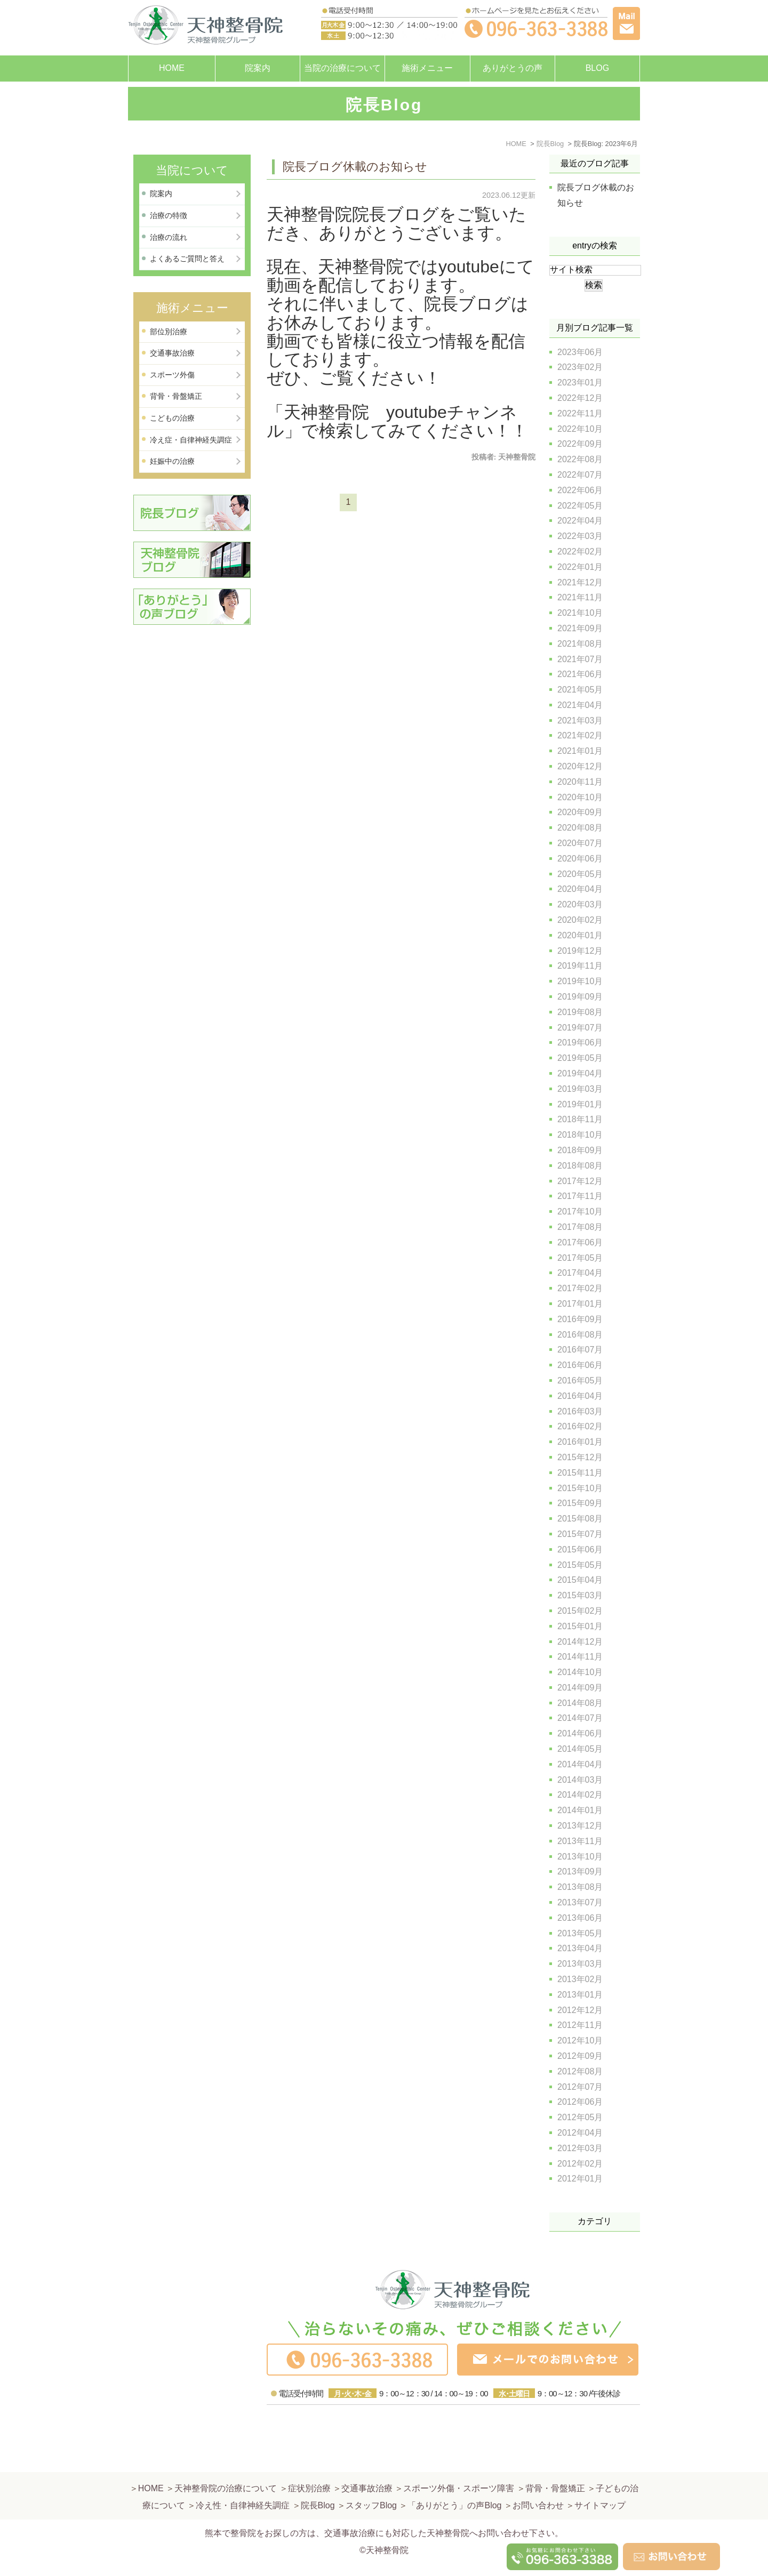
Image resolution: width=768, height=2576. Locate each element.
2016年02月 (580, 1426)
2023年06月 (580, 352)
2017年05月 (580, 1257)
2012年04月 (580, 2132)
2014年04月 (580, 1764)
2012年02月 (580, 2163)
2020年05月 (580, 874)
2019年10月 (580, 981)
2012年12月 (580, 2010)
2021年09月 (580, 628)
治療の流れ (168, 237)
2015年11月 (580, 1472)
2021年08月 (580, 643)
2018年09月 (580, 1150)
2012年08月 (580, 2071)
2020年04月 (580, 888)
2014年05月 (580, 1748)
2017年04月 (580, 1272)
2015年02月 (580, 1610)
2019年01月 (580, 1104)
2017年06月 (580, 1242)
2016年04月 (580, 1395)
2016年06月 (580, 1365)
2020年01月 (580, 935)
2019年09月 (580, 996)
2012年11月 (580, 2025)
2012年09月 (580, 2055)
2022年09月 (580, 443)
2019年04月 (580, 1073)
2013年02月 (580, 1979)
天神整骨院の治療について (225, 2462)
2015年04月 (580, 1579)
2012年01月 (580, 2178)
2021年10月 (580, 612)
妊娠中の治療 (172, 461)
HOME (172, 68)
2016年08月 (580, 1334)
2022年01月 (580, 566)
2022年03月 (580, 536)
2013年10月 (580, 1856)
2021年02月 (580, 735)
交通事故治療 (172, 353)
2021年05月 (580, 689)
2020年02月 (580, 919)
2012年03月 (580, 2148)
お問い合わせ (538, 2479)
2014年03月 (580, 1779)
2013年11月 (580, 1841)
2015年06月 (580, 1549)
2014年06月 (580, 1733)
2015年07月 (580, 1534)
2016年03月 (580, 1411)
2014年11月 (580, 1656)
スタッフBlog (371, 2479)
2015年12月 (580, 1457)
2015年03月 (580, 1595)
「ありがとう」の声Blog (454, 2479)
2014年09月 (580, 1687)
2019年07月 (580, 1027)
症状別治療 (309, 2462)
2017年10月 (580, 1211)
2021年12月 (580, 582)
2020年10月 (580, 797)
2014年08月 (580, 1703)
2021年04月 (580, 705)
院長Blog (318, 2479)
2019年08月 (580, 1012)
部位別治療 (168, 331)
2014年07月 (580, 1717)
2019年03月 (580, 1088)
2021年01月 (580, 750)
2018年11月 (580, 1119)
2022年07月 (580, 474)
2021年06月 (580, 674)
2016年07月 (580, 1349)
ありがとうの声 (512, 68)
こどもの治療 (172, 418)
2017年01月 (580, 1303)
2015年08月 (580, 1518)
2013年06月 (580, 1917)
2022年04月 (580, 520)
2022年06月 (580, 490)
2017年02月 (580, 1288)
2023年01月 (580, 382)
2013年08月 (580, 1886)
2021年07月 (580, 659)
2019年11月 (580, 965)
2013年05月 (580, 1933)
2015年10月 (580, 1488)
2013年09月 (580, 1871)
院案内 (257, 68)
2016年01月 (580, 1441)
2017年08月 (580, 1226)
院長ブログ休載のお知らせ (355, 166)
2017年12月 (580, 1181)
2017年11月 (580, 1196)
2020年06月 (580, 858)
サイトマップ (600, 2479)
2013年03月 (580, 1963)
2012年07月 (580, 2086)
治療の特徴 (168, 215)
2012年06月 (580, 2101)
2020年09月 (580, 812)
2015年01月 (580, 1626)
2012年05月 (580, 2117)
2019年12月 (580, 950)
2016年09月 (580, 1319)
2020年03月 (580, 904)
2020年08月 (580, 827)
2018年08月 (580, 1165)
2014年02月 (580, 1794)
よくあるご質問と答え (187, 258)
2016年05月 (580, 1380)
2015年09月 (580, 1503)
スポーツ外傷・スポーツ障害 (458, 2462)
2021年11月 (580, 597)
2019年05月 (580, 1057)
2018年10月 (580, 1134)
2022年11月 (580, 413)
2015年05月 (580, 1564)
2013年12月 (580, 1825)
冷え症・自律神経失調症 (191, 440)
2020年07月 (580, 843)
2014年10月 (580, 1672)
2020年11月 (580, 781)
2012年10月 (580, 2040)
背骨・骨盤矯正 (176, 396)
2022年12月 (580, 397)
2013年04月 (580, 1948)
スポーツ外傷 (172, 375)
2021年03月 (580, 720)
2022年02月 (580, 551)
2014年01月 (580, 1810)
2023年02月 (580, 367)
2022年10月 (580, 428)
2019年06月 (580, 1042)
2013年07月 (580, 1902)
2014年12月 (580, 1641)
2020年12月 (580, 766)
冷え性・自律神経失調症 (243, 2479)
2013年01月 (580, 1994)
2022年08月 (580, 459)
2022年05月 (580, 505)
